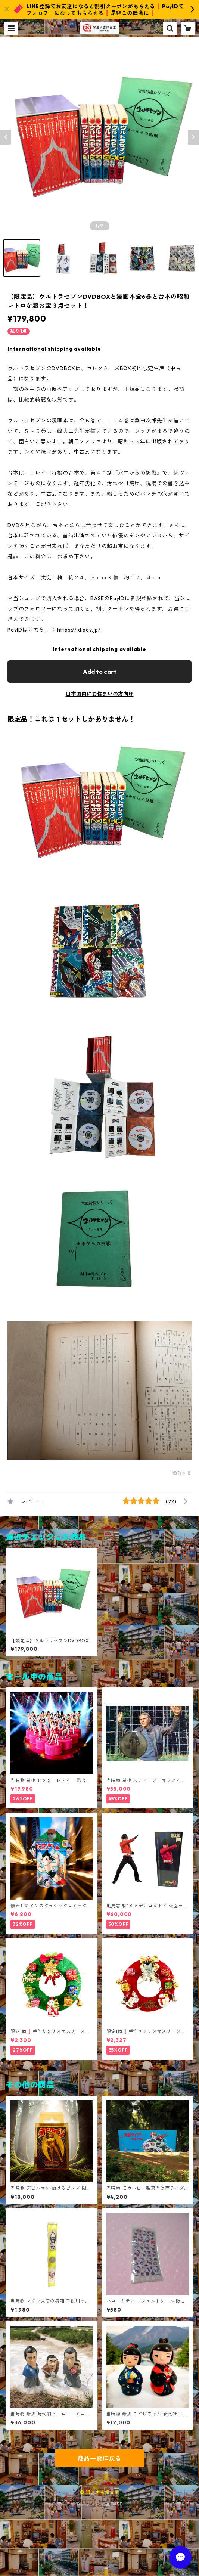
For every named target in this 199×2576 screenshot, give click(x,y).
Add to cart (99, 671)
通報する (182, 1473)
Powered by (99, 2504)
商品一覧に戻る (100, 2458)
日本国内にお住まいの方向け (100, 694)
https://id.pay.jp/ (78, 629)
